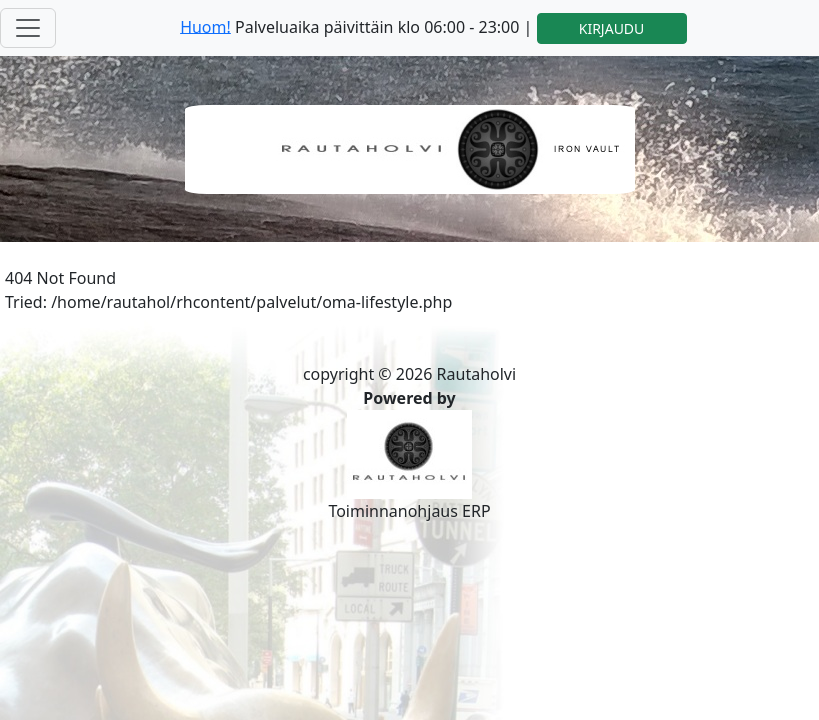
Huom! (205, 26)
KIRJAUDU (612, 28)
